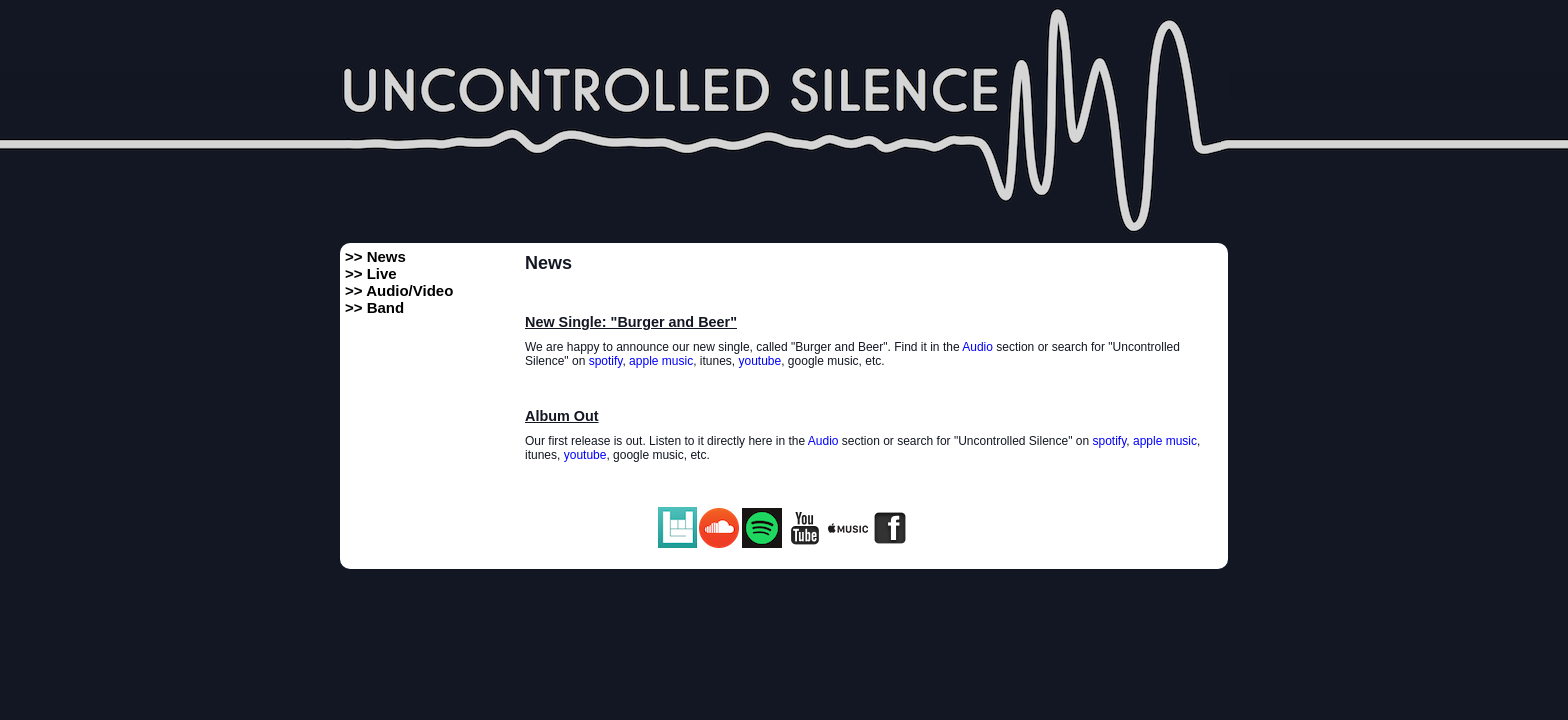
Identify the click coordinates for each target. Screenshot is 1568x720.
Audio (977, 347)
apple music (661, 361)
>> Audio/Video (399, 290)
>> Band (374, 307)
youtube (760, 361)
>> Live (371, 273)
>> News (375, 256)
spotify (606, 361)
